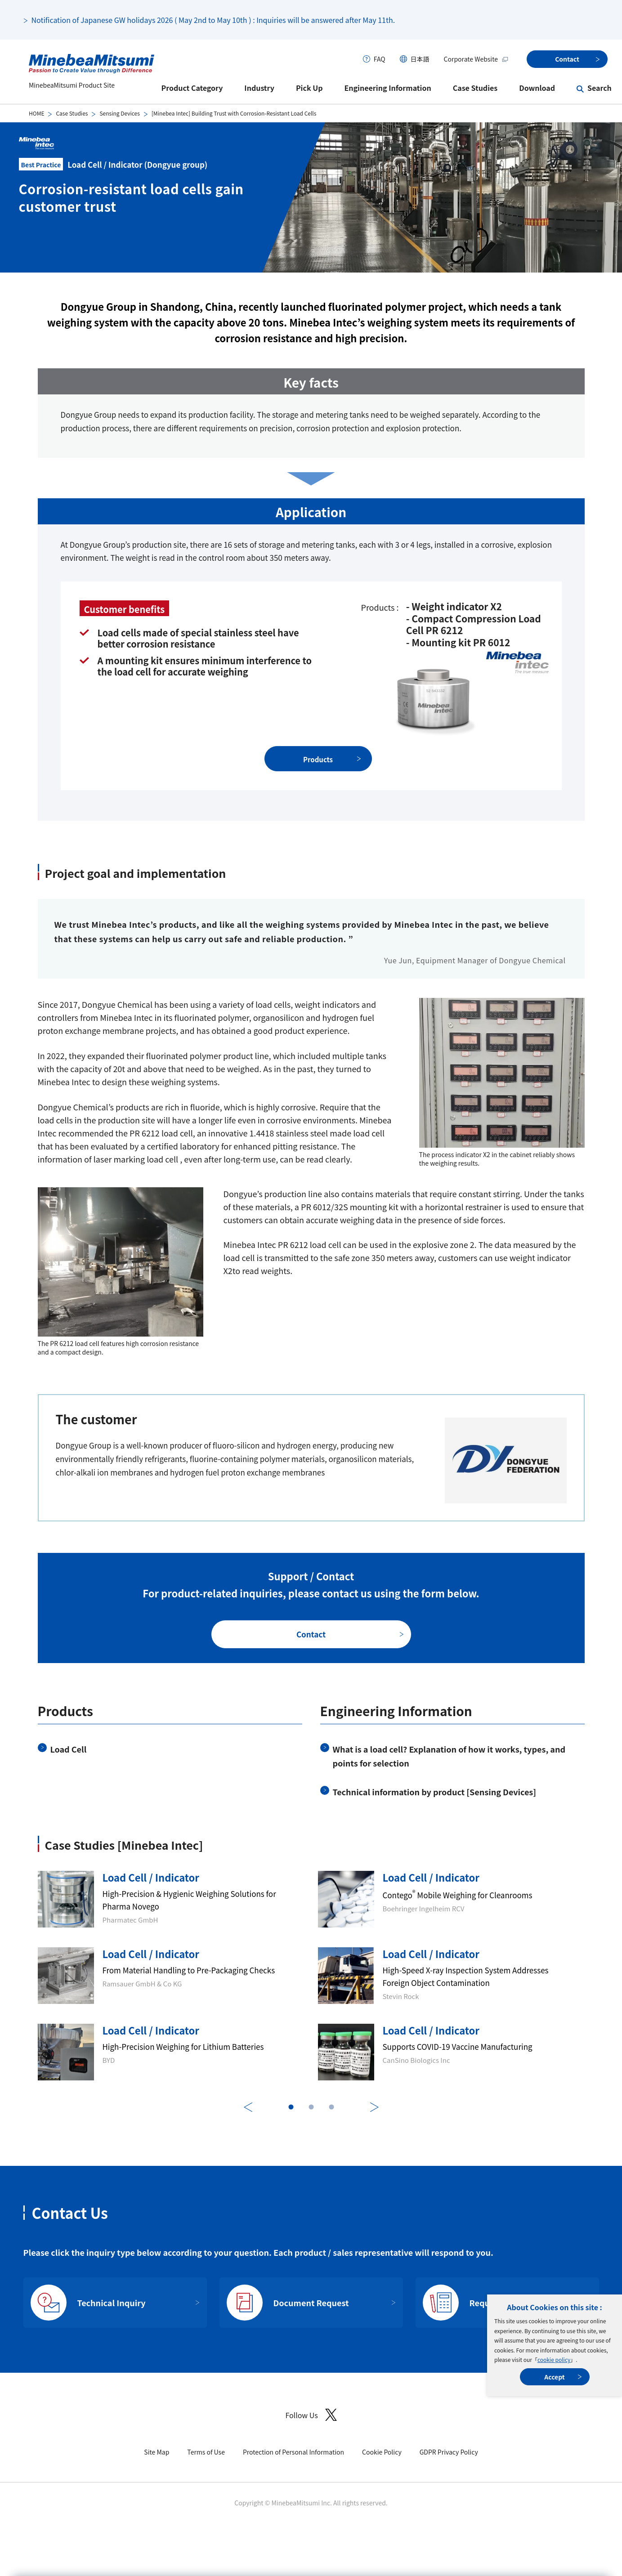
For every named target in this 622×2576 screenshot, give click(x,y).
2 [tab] (311, 2107)
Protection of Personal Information (293, 2451)
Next (374, 2107)
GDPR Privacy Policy (449, 2451)
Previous (248, 2107)
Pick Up (309, 87)
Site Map (156, 2451)
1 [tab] (291, 2107)
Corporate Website (476, 58)
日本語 (420, 58)
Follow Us (310, 2415)
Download (537, 87)
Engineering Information (387, 87)
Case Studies (475, 87)
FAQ (379, 58)
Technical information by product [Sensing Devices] (435, 1792)
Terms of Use (206, 2451)
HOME (36, 113)
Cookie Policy (382, 2451)
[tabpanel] (311, 1975)
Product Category (192, 87)
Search (599, 87)
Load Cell (68, 1749)
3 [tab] (331, 2107)
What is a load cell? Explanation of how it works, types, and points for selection (449, 1756)
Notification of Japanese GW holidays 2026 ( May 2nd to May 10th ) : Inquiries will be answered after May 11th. (213, 19)
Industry (259, 87)
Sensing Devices (119, 113)
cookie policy (553, 2359)
